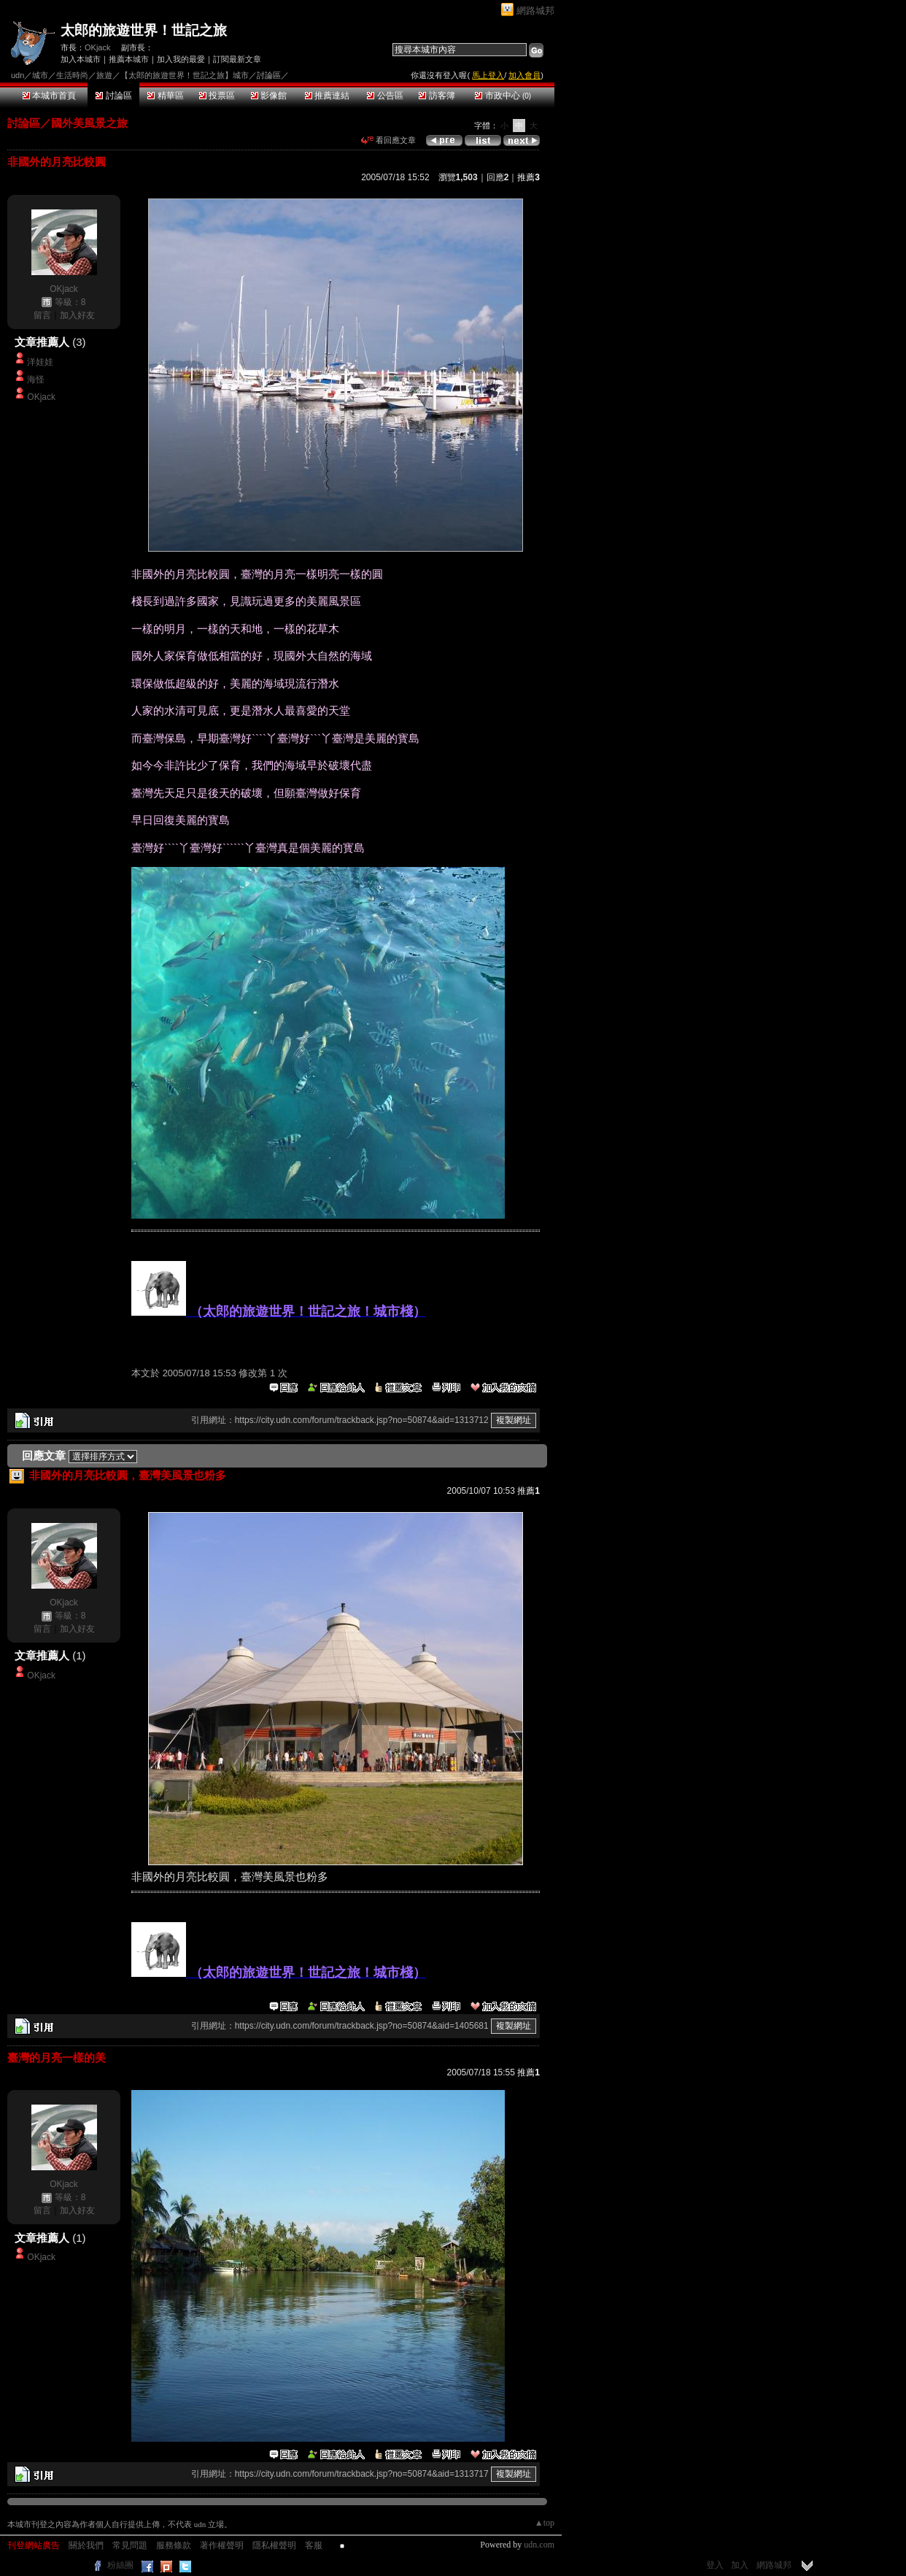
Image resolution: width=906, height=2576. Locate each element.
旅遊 (104, 75)
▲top (544, 2523)
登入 (715, 2565)
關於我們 (86, 2545)
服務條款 (173, 2545)
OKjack (97, 47)
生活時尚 (72, 75)
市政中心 (503, 95)
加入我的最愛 (181, 59)
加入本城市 (81, 59)
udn (17, 75)
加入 (739, 2565)
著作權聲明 (222, 2545)
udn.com (539, 2545)
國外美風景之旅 (89, 123)
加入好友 (77, 315)
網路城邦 (535, 10)
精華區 (165, 95)
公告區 (385, 95)
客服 (313, 2545)
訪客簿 (436, 95)
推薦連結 (327, 95)
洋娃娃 (40, 362)
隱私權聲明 (274, 2545)
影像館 (269, 95)
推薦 (528, 177)
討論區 (113, 95)
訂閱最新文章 (237, 59)
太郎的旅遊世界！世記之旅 (144, 30)
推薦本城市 (129, 59)
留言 (42, 315)
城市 (40, 75)
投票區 (217, 95)
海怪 (35, 379)
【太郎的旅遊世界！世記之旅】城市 (184, 75)
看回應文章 (388, 140)
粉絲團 (120, 2565)
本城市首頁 (49, 95)
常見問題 (129, 2545)
